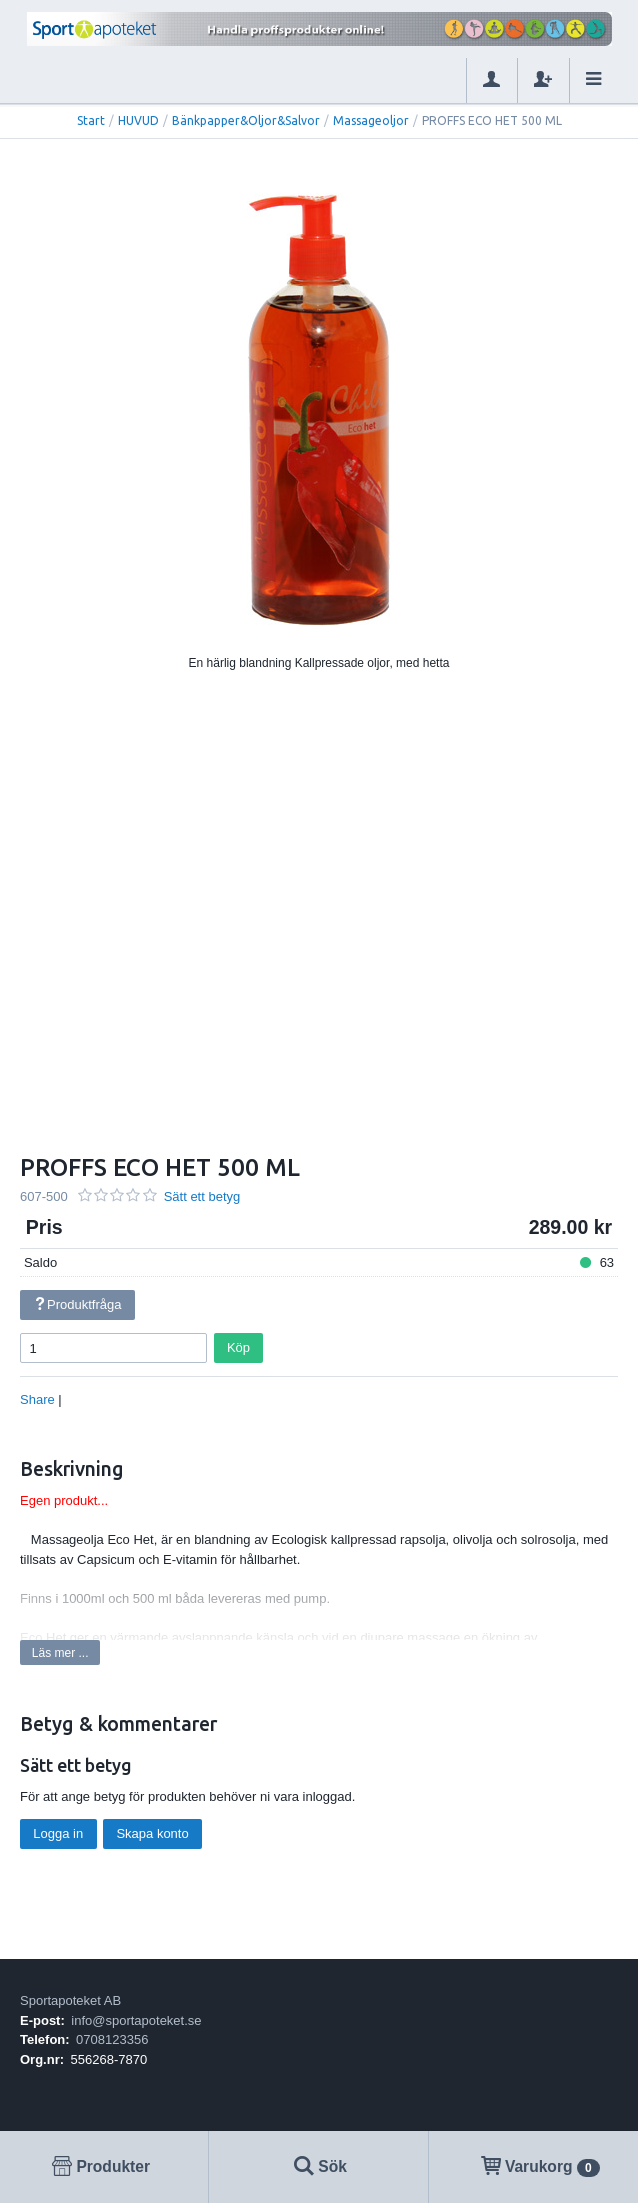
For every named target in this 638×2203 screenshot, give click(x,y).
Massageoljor (371, 120)
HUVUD (138, 120)
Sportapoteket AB (70, 2000)
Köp (238, 1347)
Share (37, 1399)
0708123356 (112, 2039)
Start (91, 120)
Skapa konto (152, 1833)
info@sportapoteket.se (136, 2020)
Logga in (58, 1833)
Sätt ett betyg (202, 1196)
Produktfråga (77, 1304)
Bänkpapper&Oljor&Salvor (246, 120)
